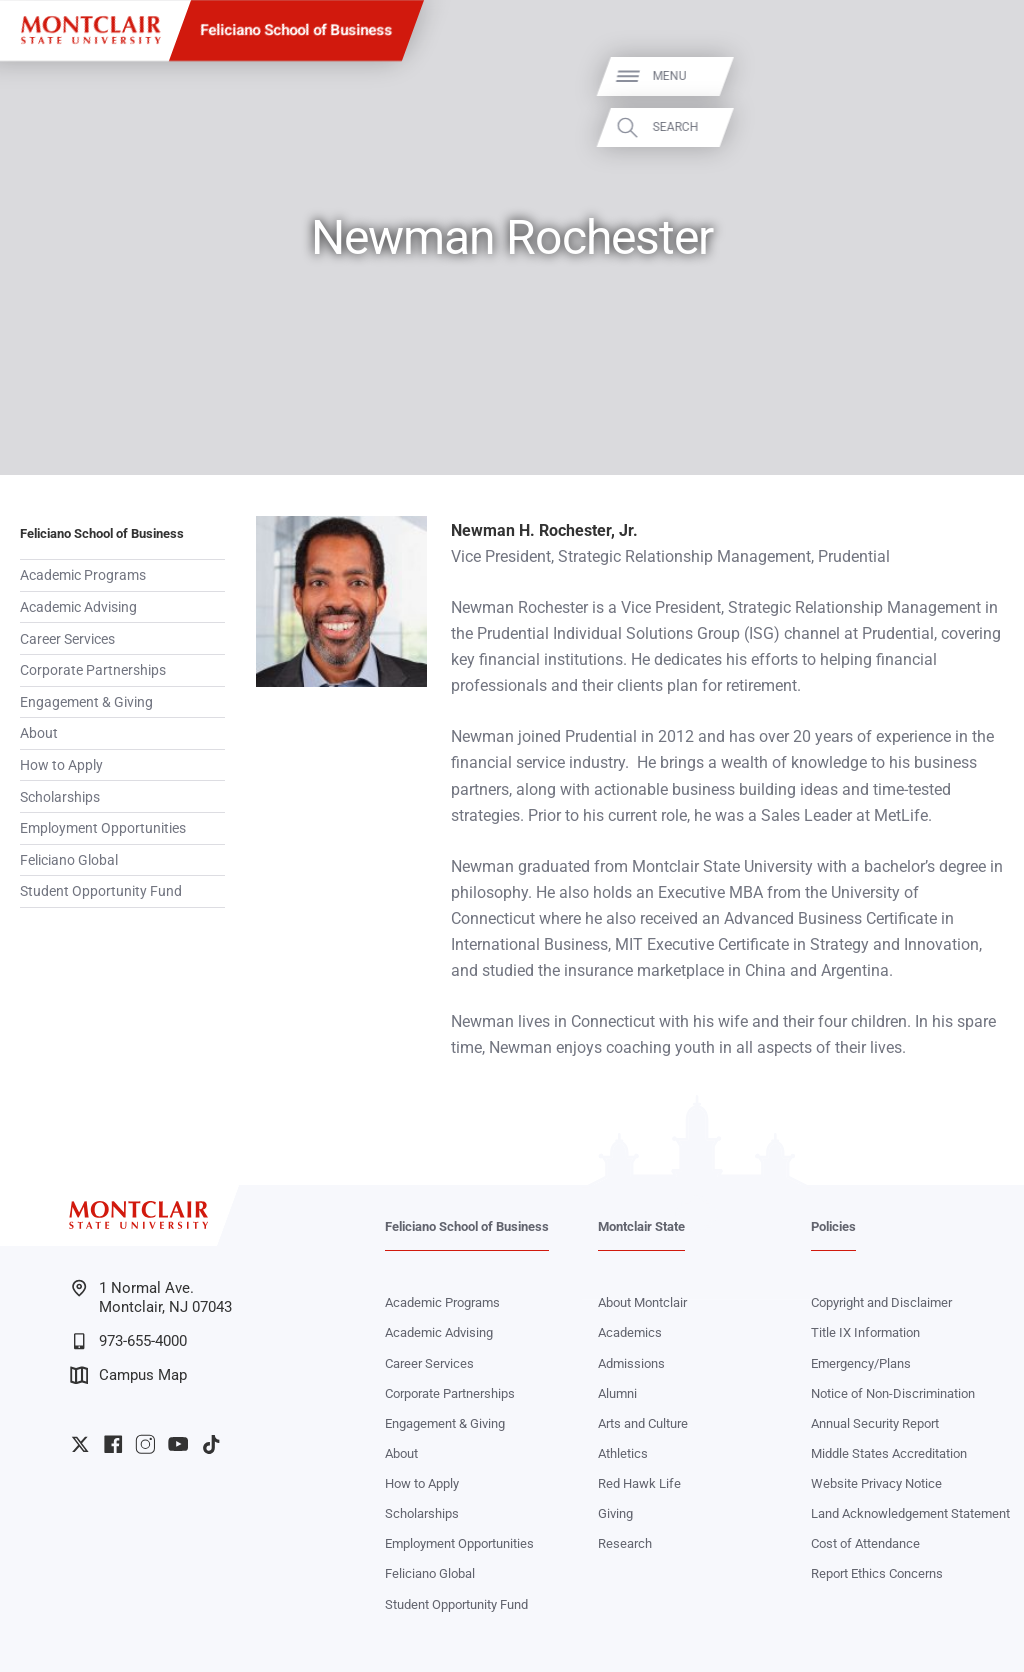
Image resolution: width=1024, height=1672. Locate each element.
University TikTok (211, 1444)
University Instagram (145, 1444)
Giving (615, 1513)
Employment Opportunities (103, 828)
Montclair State (641, 1226)
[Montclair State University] (90, 30)
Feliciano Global (69, 860)
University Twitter (80, 1444)
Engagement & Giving (86, 702)
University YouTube (178, 1444)
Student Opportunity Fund (101, 891)
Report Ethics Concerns (877, 1573)
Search (982, 127)
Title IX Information (865, 1332)
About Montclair (642, 1302)
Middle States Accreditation (889, 1453)
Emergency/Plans (861, 1363)
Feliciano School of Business (297, 30)
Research (625, 1543)
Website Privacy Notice (876, 1483)
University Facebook (113, 1444)
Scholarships (60, 797)
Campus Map (128, 1375)
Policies (833, 1226)
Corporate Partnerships (93, 670)
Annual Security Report (875, 1423)
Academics (630, 1332)
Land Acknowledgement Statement (910, 1513)
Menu (976, 76)
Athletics (623, 1453)
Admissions (631, 1363)
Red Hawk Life (639, 1483)
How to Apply (61, 765)
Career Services (67, 639)
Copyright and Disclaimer (881, 1302)
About (39, 733)
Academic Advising (78, 607)
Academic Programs (83, 575)
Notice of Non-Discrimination (893, 1393)
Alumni (617, 1393)
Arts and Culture (643, 1423)
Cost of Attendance (865, 1543)
